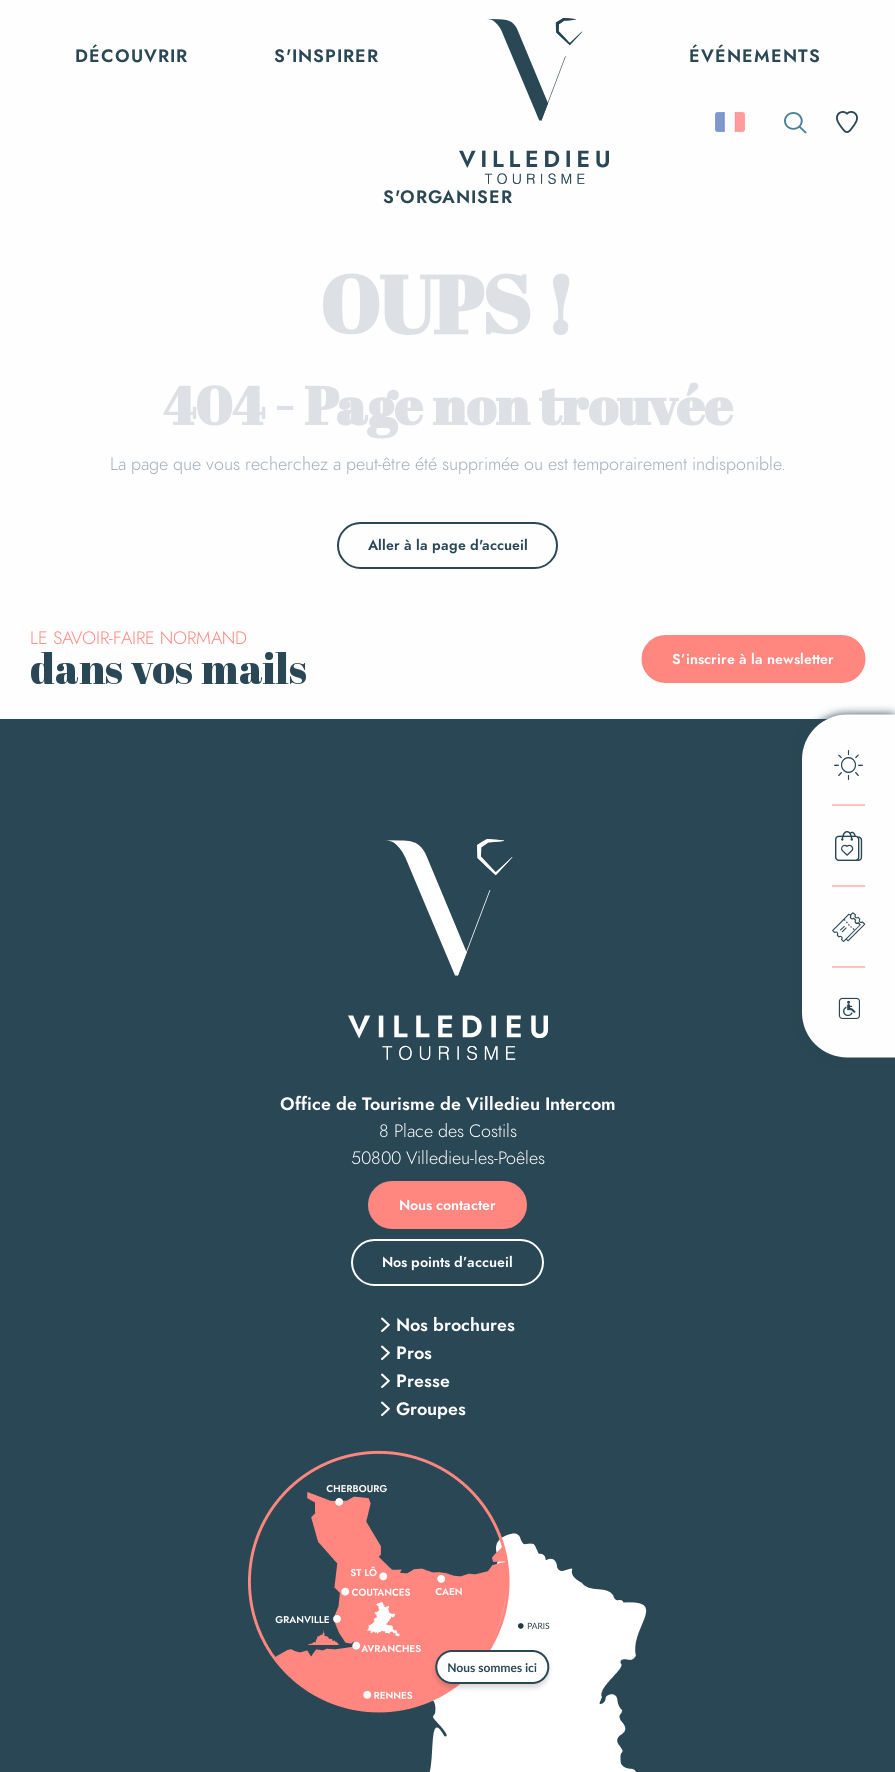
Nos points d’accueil (447, 1262)
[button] (795, 122)
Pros (414, 1353)
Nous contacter (447, 1205)
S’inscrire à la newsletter (753, 659)
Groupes (431, 1409)
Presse (423, 1381)
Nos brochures (455, 1325)
